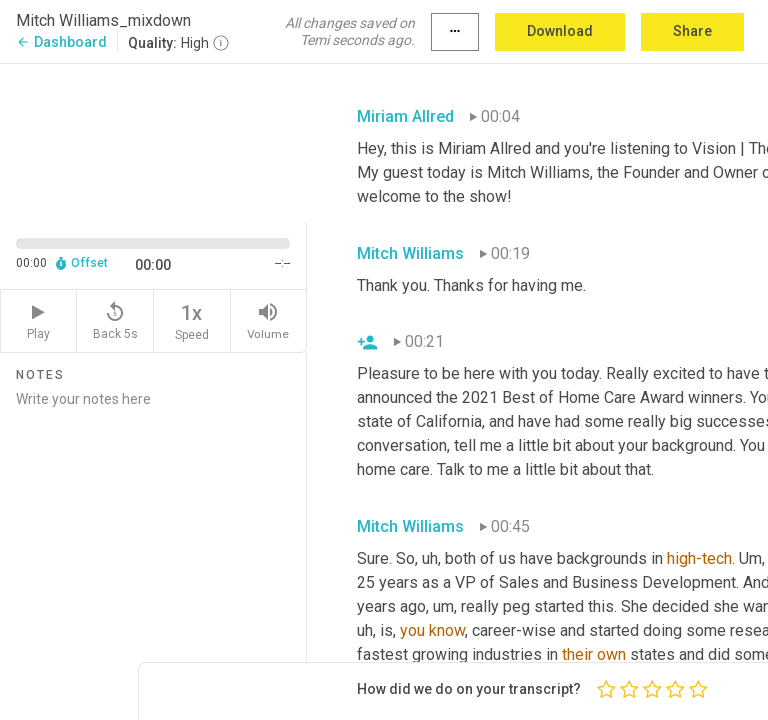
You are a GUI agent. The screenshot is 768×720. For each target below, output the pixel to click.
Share (692, 31)
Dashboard (61, 42)
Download (560, 31)
